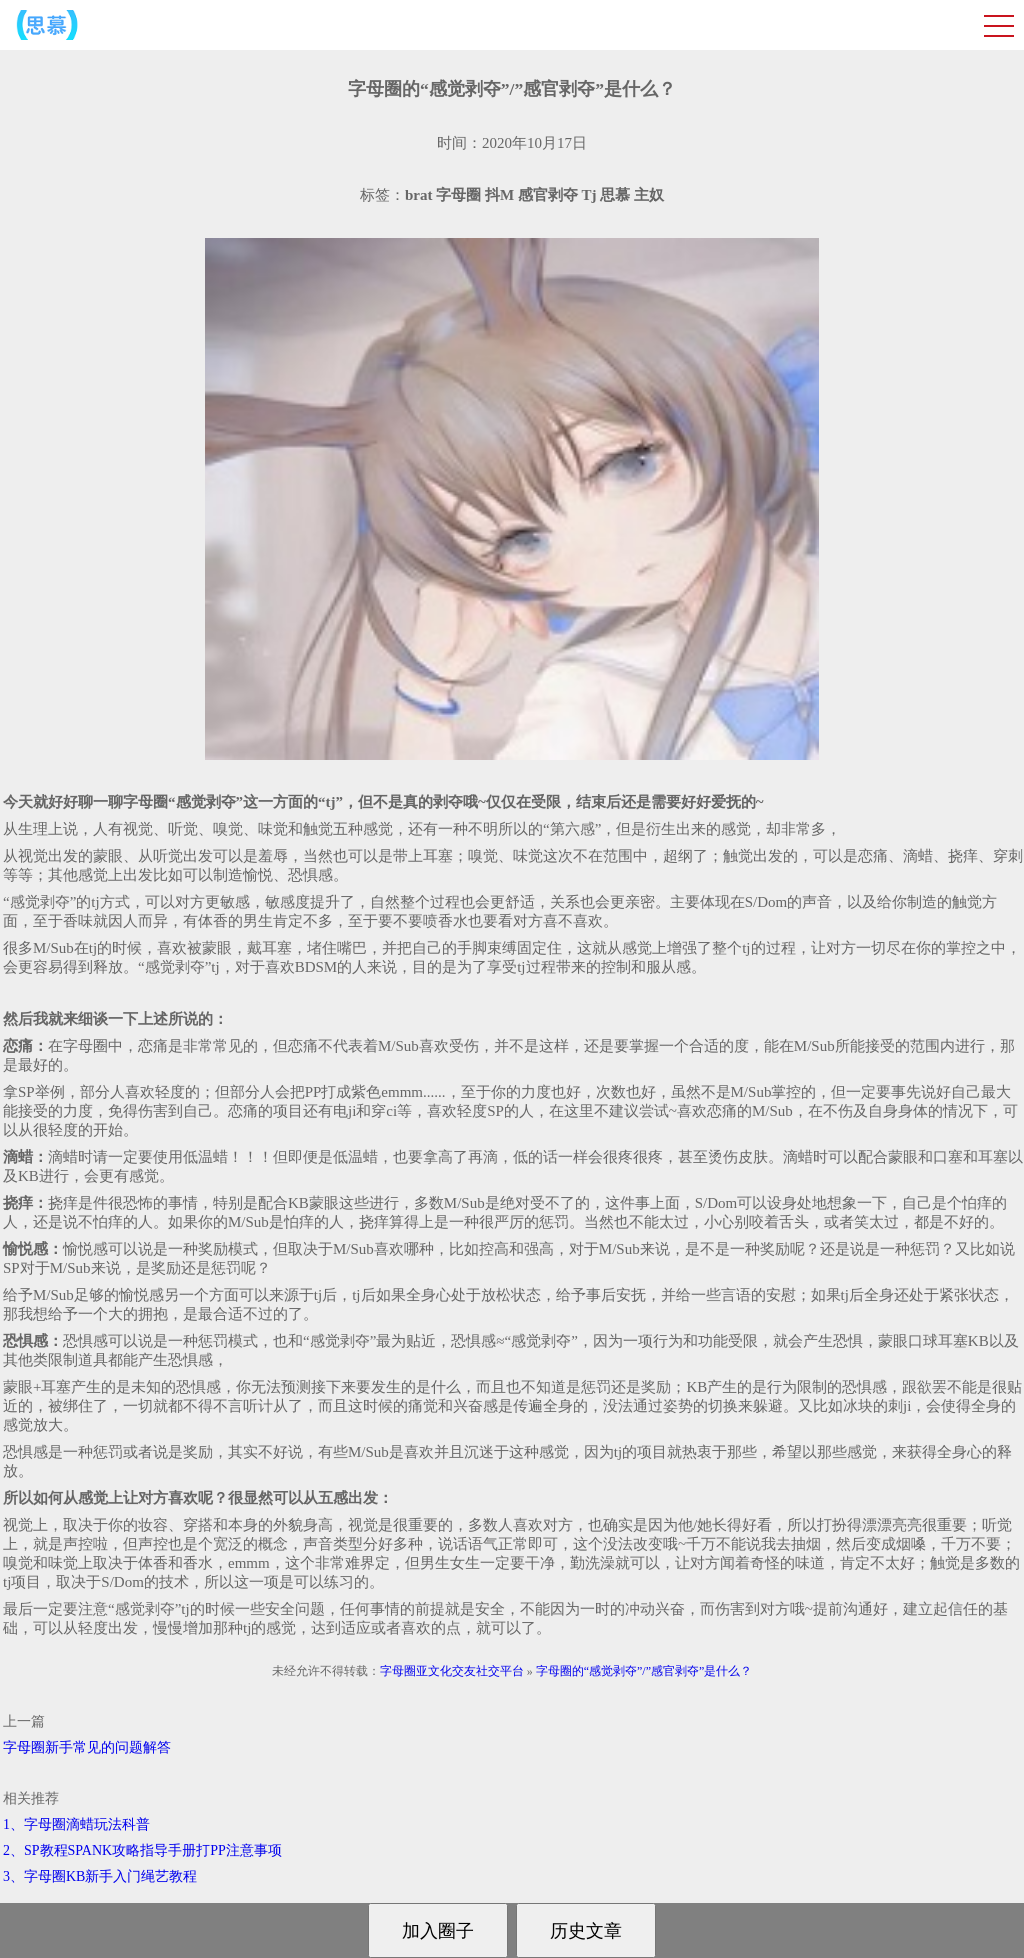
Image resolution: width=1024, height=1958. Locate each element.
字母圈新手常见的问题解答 (87, 1747)
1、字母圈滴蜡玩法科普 (76, 1824)
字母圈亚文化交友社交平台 (452, 1671)
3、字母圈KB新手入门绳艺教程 (100, 1876)
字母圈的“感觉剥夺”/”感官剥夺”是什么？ (644, 1671)
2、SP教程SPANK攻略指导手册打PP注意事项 (142, 1850)
